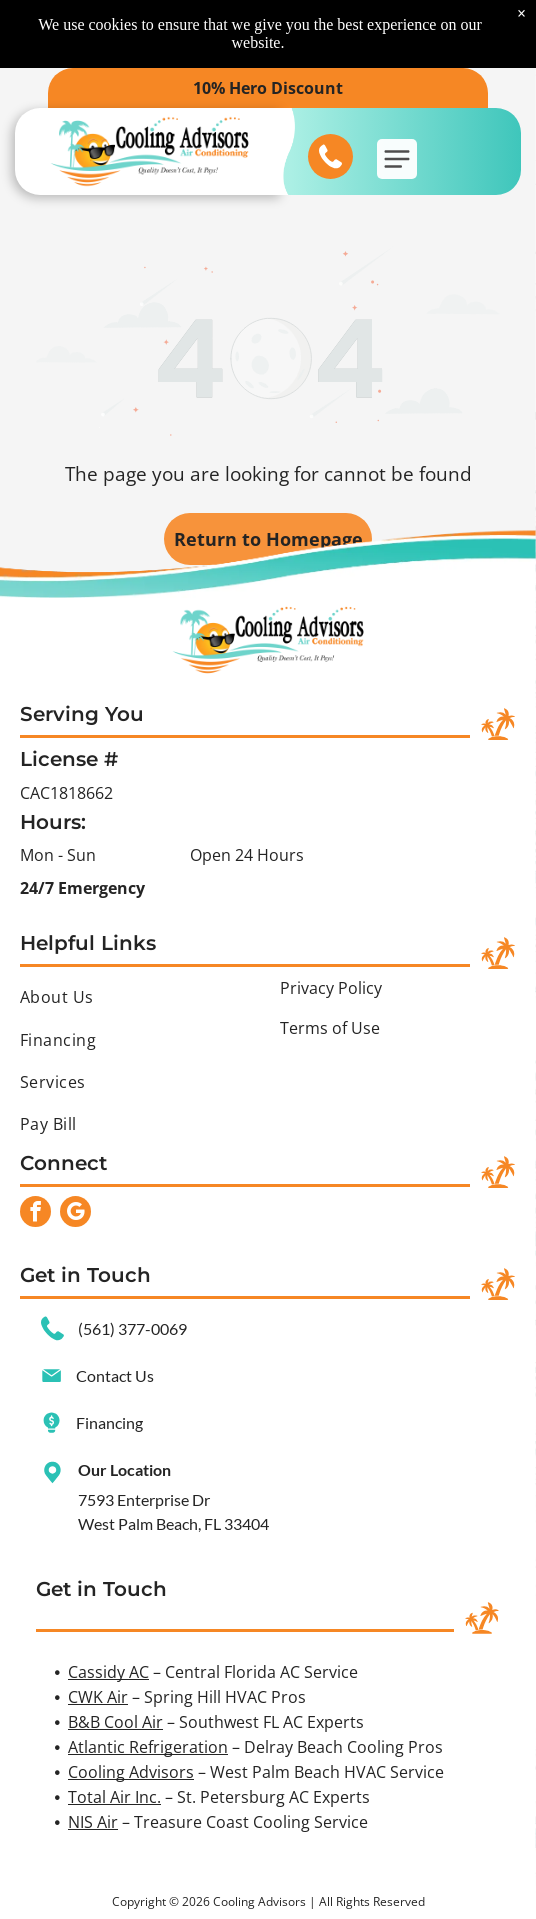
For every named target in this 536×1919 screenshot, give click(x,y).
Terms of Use (330, 1028)
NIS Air (93, 1822)
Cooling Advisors (131, 1772)
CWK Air (98, 1697)
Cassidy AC (108, 1672)
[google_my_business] (75, 1214)
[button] (397, 159)
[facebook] (35, 1214)
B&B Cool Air (115, 1722)
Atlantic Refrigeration (148, 1747)
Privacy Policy (331, 988)
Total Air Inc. (114, 1797)
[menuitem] (138, 997)
